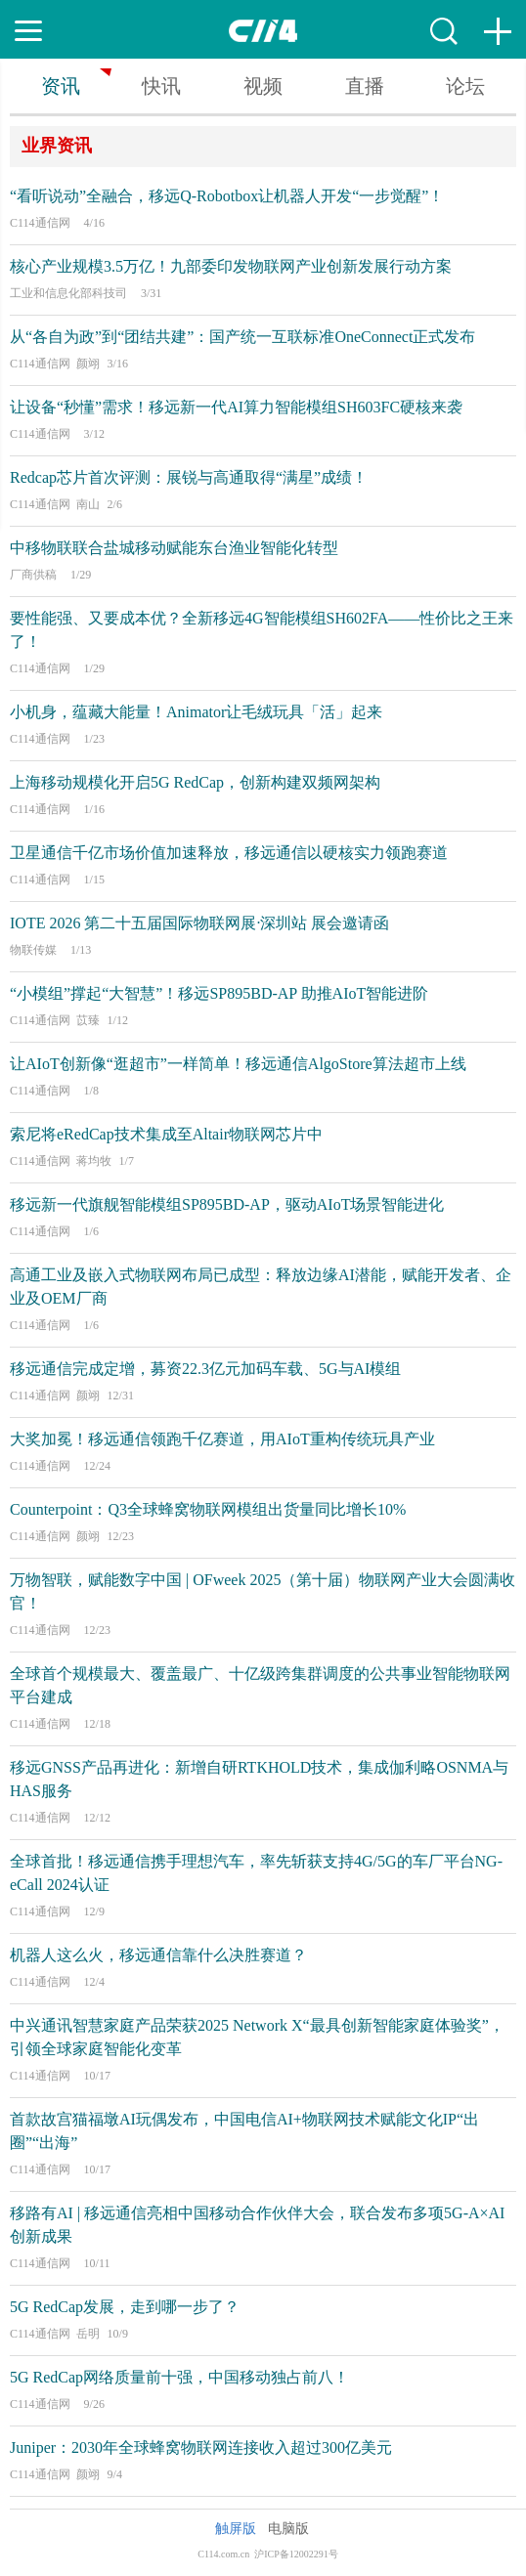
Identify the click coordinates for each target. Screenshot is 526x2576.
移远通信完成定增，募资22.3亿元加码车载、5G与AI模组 (205, 1368)
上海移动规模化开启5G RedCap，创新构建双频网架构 (195, 782)
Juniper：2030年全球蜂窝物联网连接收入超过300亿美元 (201, 2447)
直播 (364, 86)
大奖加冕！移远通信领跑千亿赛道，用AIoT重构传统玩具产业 (222, 1439)
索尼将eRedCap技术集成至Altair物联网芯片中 (166, 1134)
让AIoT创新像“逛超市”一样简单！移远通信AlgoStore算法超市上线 (238, 1063)
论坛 (465, 86)
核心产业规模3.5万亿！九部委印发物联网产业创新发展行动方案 (231, 266)
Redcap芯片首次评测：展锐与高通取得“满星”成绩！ (189, 477)
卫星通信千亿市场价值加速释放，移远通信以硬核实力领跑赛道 (229, 852)
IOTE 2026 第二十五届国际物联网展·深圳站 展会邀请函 (199, 923)
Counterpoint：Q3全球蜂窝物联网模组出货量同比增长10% (208, 1509)
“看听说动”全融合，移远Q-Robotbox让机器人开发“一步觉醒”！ (227, 196)
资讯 (60, 86)
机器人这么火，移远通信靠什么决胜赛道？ (158, 1955)
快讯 (161, 86)
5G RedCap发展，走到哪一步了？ (125, 2306)
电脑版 (288, 2528)
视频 (263, 86)
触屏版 (235, 2528)
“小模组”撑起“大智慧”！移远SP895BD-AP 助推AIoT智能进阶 (219, 993)
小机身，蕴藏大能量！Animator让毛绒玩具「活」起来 (196, 712)
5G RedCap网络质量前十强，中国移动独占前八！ (179, 2377)
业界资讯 (57, 145)
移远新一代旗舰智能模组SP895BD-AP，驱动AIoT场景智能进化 (227, 1204)
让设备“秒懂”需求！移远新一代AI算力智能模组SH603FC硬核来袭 (236, 407)
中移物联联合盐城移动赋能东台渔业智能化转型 (174, 547)
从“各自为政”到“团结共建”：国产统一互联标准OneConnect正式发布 (242, 336)
